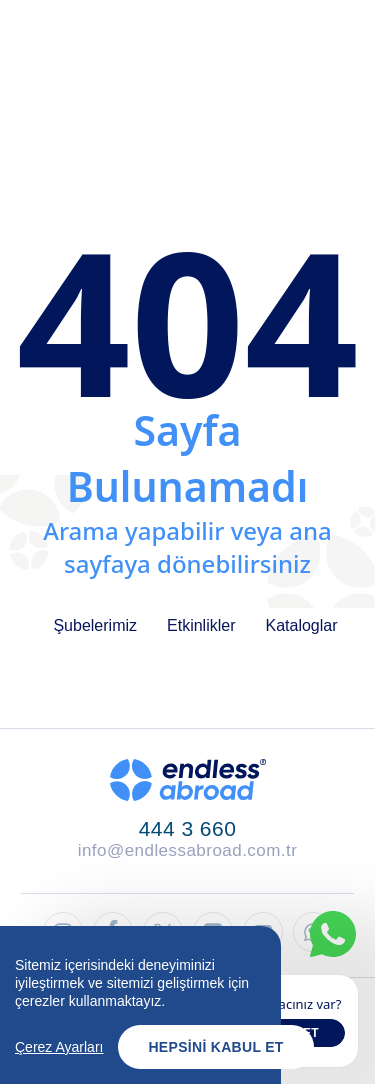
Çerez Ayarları (59, 1053)
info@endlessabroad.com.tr (188, 850)
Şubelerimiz (95, 625)
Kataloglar (302, 625)
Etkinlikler (201, 625)
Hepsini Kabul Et (215, 1053)
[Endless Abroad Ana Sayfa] (188, 780)
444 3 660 (188, 828)
